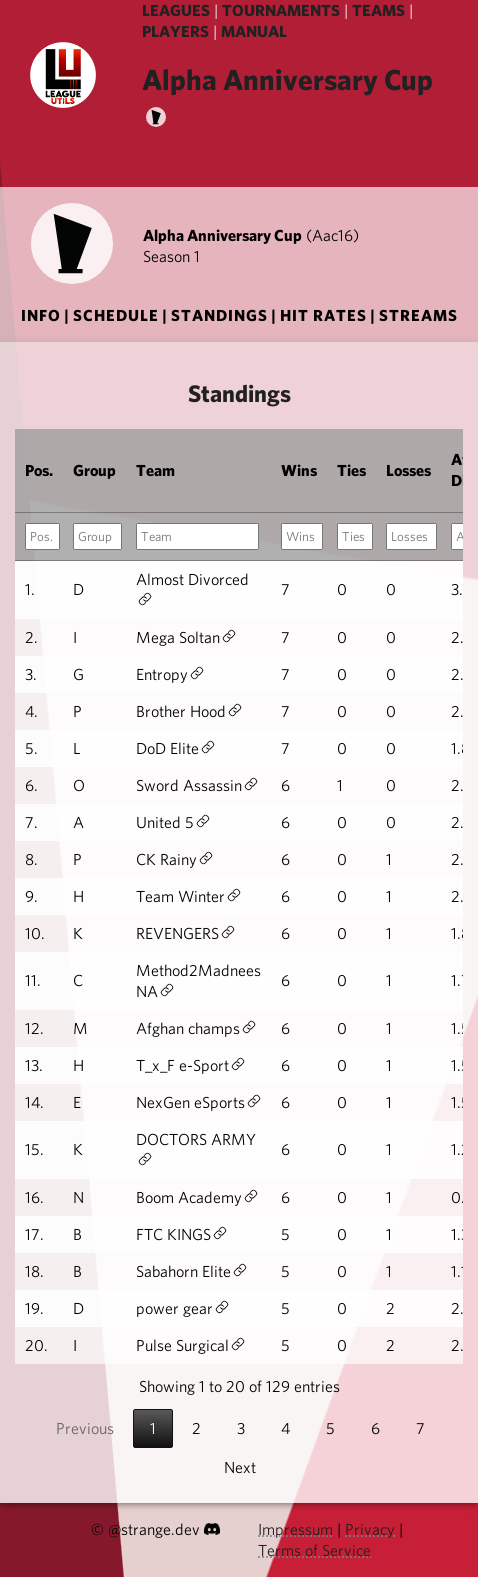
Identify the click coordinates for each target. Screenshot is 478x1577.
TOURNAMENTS (281, 10)
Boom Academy (189, 1197)
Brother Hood (181, 711)
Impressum (295, 1529)
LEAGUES (176, 10)
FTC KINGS (173, 1234)
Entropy (162, 674)
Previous (85, 1428)
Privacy (370, 1529)
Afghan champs (188, 1028)
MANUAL (254, 31)
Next (240, 1467)
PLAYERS (175, 31)
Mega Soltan (178, 637)
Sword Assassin (189, 785)
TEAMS (378, 10)
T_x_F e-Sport (182, 1065)
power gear (174, 1308)
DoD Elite (167, 748)
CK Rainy (166, 859)
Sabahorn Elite (183, 1271)
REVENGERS (177, 933)
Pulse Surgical (182, 1345)
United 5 (165, 822)
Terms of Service (314, 1550)
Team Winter (180, 896)
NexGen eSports (190, 1102)
